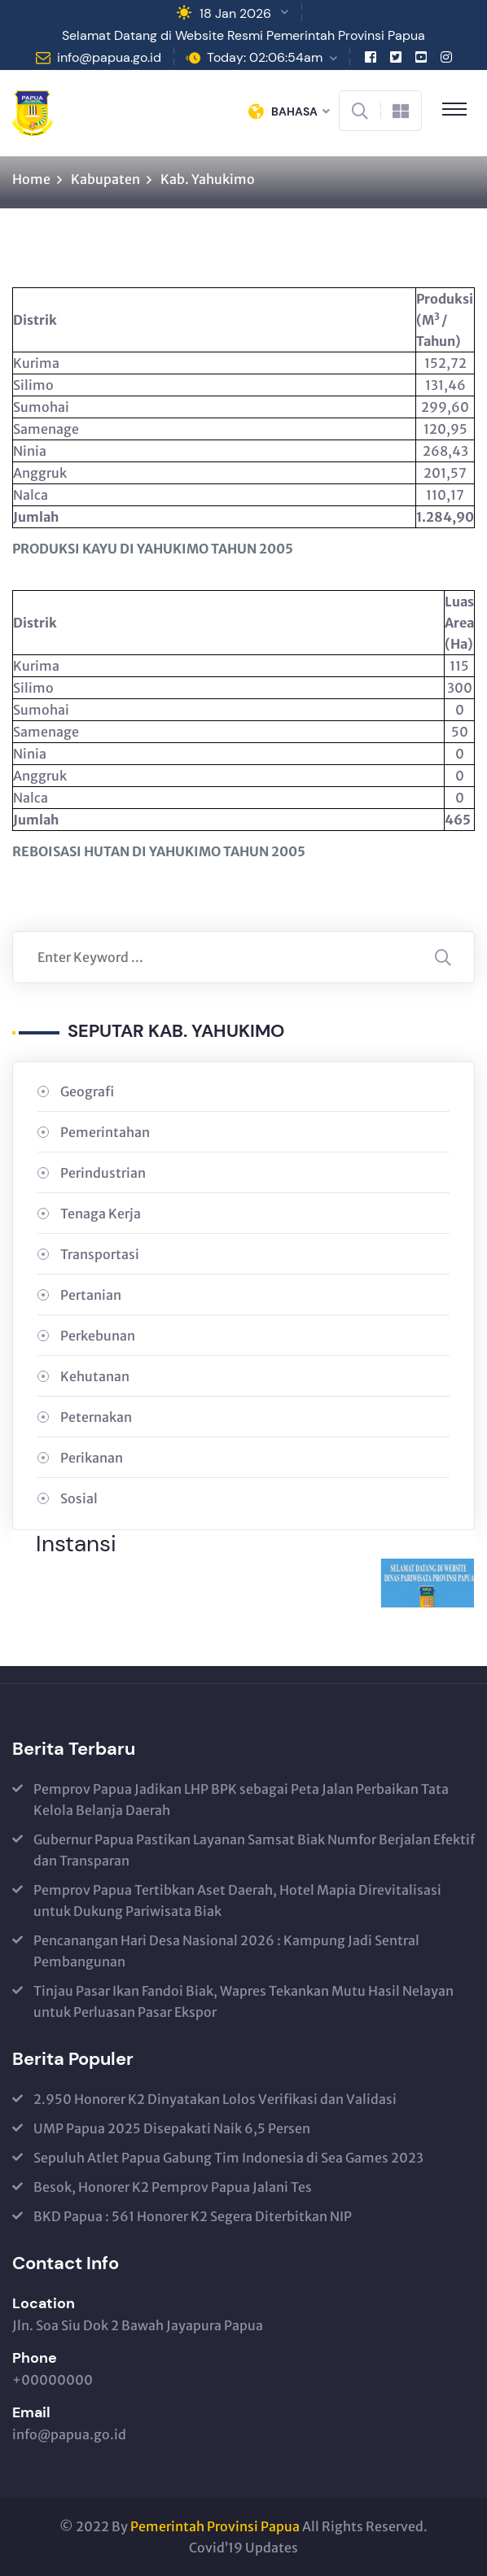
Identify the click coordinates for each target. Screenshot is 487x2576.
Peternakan (96, 1417)
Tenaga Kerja (100, 1213)
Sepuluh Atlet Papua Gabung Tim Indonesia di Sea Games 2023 (228, 2158)
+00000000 (52, 2380)
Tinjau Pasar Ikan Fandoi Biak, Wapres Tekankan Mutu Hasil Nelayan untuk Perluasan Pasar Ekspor (243, 2001)
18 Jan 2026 (235, 13)
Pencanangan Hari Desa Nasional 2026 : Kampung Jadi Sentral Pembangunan (226, 1951)
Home (31, 179)
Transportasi (99, 1254)
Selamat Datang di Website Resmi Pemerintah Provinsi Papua (243, 35)
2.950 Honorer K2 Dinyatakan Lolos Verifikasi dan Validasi (215, 2099)
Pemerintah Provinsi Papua (215, 2526)
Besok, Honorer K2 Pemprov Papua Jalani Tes (172, 2187)
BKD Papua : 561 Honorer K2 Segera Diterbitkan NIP (192, 2216)
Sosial (79, 1498)
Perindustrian (103, 1173)
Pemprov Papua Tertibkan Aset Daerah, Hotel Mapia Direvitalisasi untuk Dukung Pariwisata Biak (237, 1900)
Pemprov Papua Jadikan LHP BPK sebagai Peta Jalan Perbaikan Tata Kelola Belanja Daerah (241, 1799)
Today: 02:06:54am (264, 57)
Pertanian (90, 1295)
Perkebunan (97, 1335)
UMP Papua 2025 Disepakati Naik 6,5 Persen (171, 2128)
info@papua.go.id (109, 57)
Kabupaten (105, 179)
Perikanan (91, 1458)
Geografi (87, 1091)
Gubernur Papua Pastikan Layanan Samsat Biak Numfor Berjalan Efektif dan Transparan (254, 1850)
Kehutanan (94, 1376)
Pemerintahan (105, 1132)
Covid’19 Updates (243, 2547)
